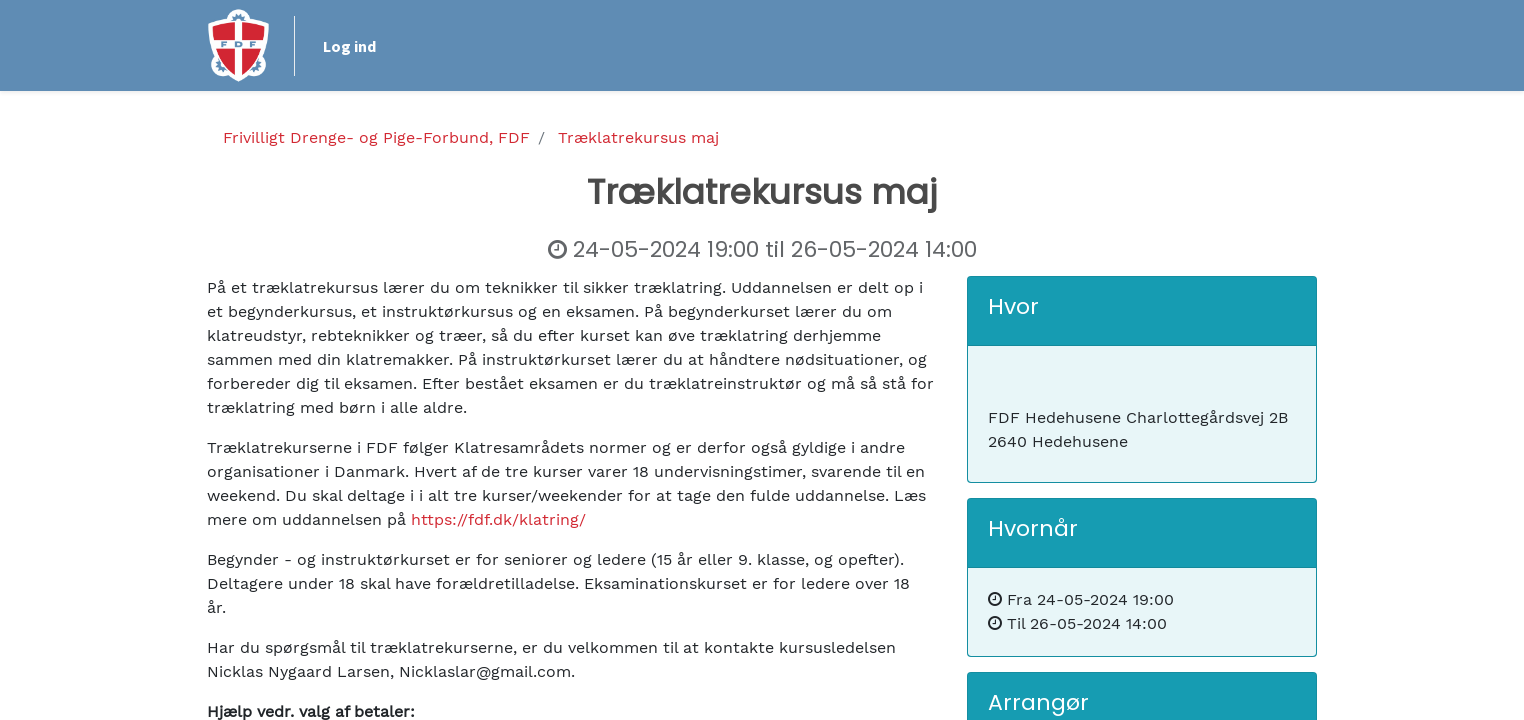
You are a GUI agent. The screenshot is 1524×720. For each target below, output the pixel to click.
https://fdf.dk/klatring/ (498, 519)
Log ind (349, 46)
